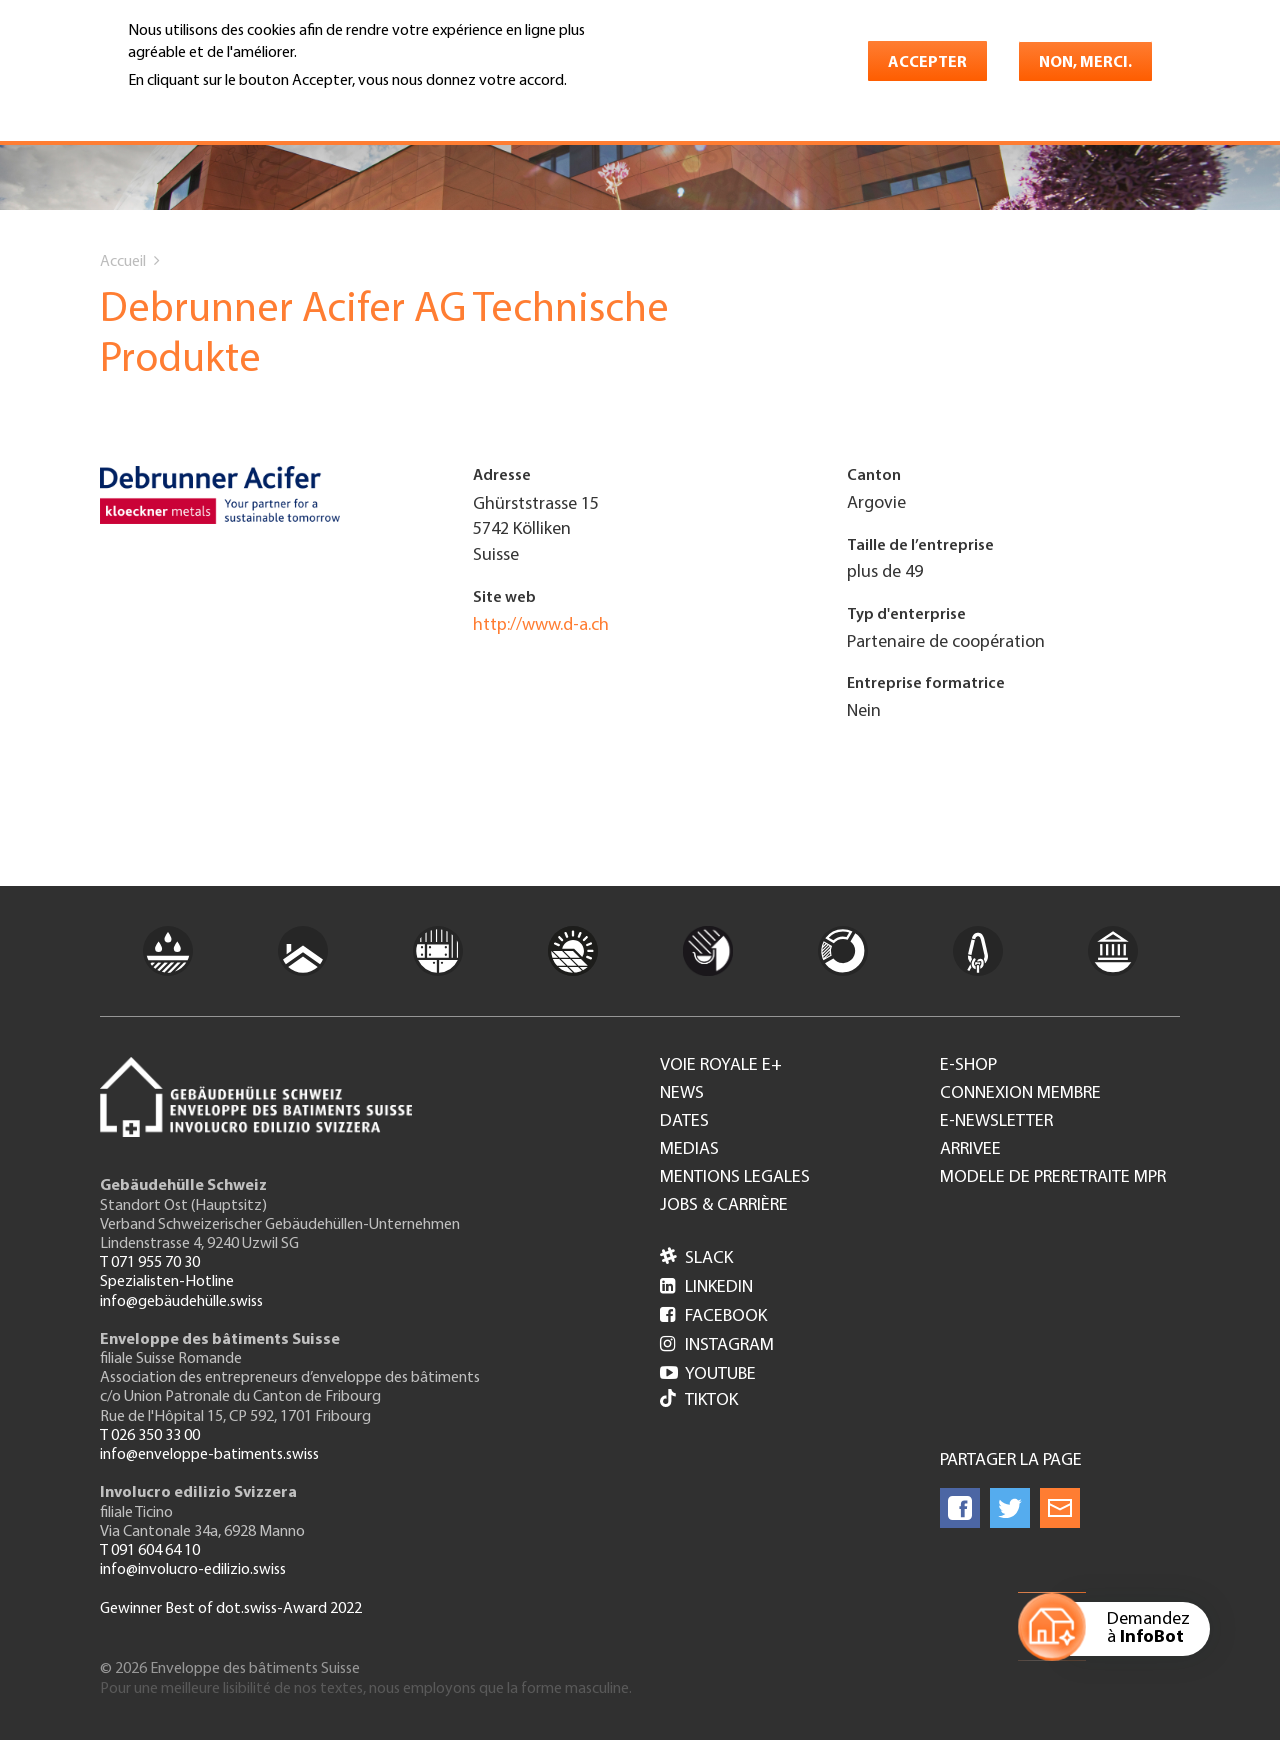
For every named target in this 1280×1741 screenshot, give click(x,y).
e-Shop (968, 1066)
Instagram (717, 1345)
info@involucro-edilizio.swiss (193, 1570)
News (682, 1094)
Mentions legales (735, 1178)
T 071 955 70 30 (150, 1263)
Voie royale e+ (721, 1066)
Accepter (927, 63)
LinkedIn (706, 1287)
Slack (696, 1258)
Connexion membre (1020, 1094)
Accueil (123, 262)
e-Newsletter (996, 1122)
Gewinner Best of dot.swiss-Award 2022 (231, 1609)
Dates (684, 1122)
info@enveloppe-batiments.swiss (209, 1455)
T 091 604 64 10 (150, 1551)
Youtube (708, 1374)
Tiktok (699, 1400)
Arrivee (970, 1150)
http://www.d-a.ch (541, 625)
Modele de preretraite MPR (1053, 1178)
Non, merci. (1085, 63)
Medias (689, 1150)
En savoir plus (179, 109)
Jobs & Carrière (724, 1206)
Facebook (713, 1316)
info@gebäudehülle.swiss (181, 1302)
